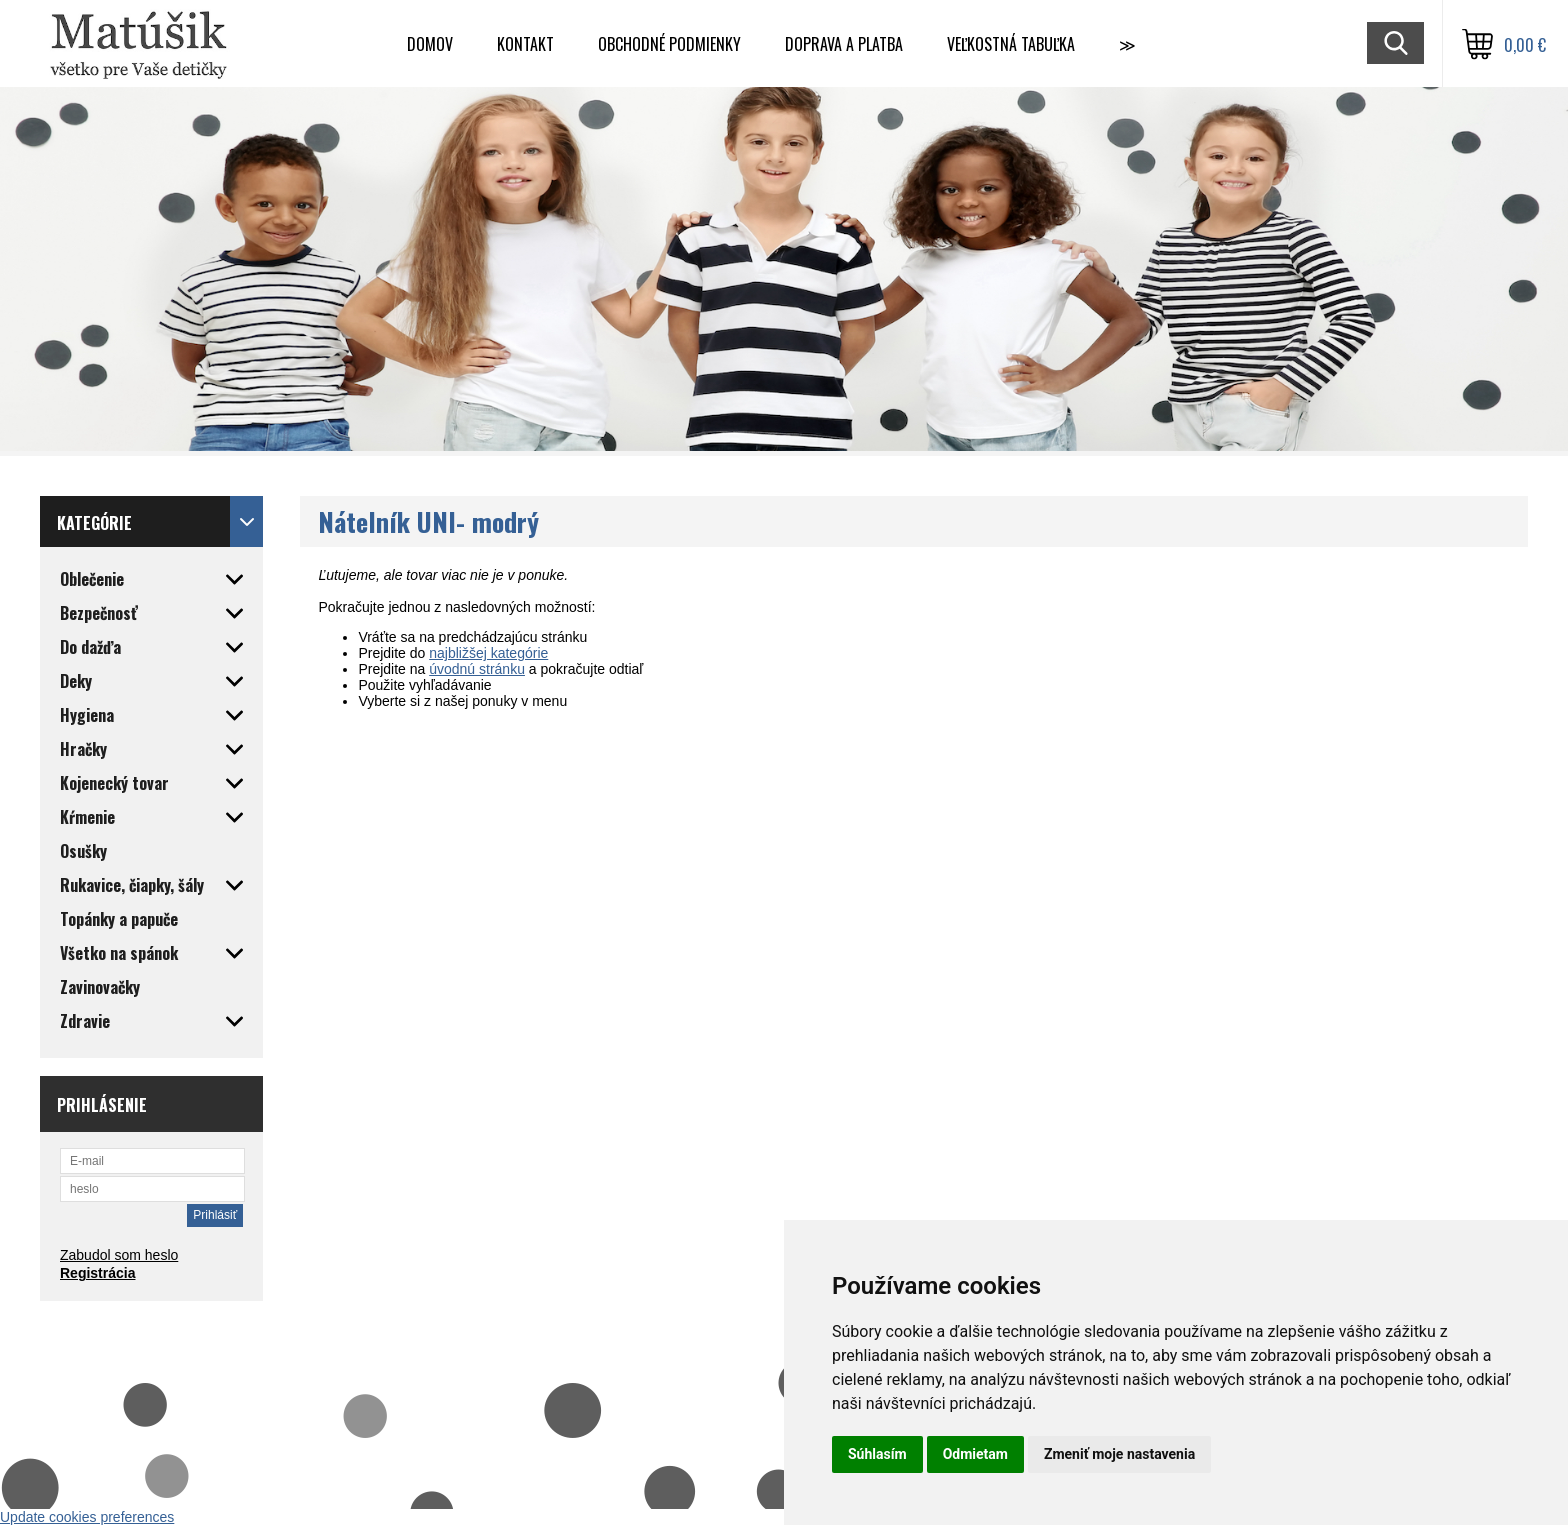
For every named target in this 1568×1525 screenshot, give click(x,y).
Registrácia (97, 1273)
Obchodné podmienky (669, 44)
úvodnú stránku (477, 669)
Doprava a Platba (844, 44)
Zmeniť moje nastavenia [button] (1119, 1454)
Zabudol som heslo (119, 1255)
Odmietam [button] (975, 1454)
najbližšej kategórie (488, 653)
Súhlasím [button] (877, 1454)
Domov (430, 44)
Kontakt (525, 44)
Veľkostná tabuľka (1011, 44)
